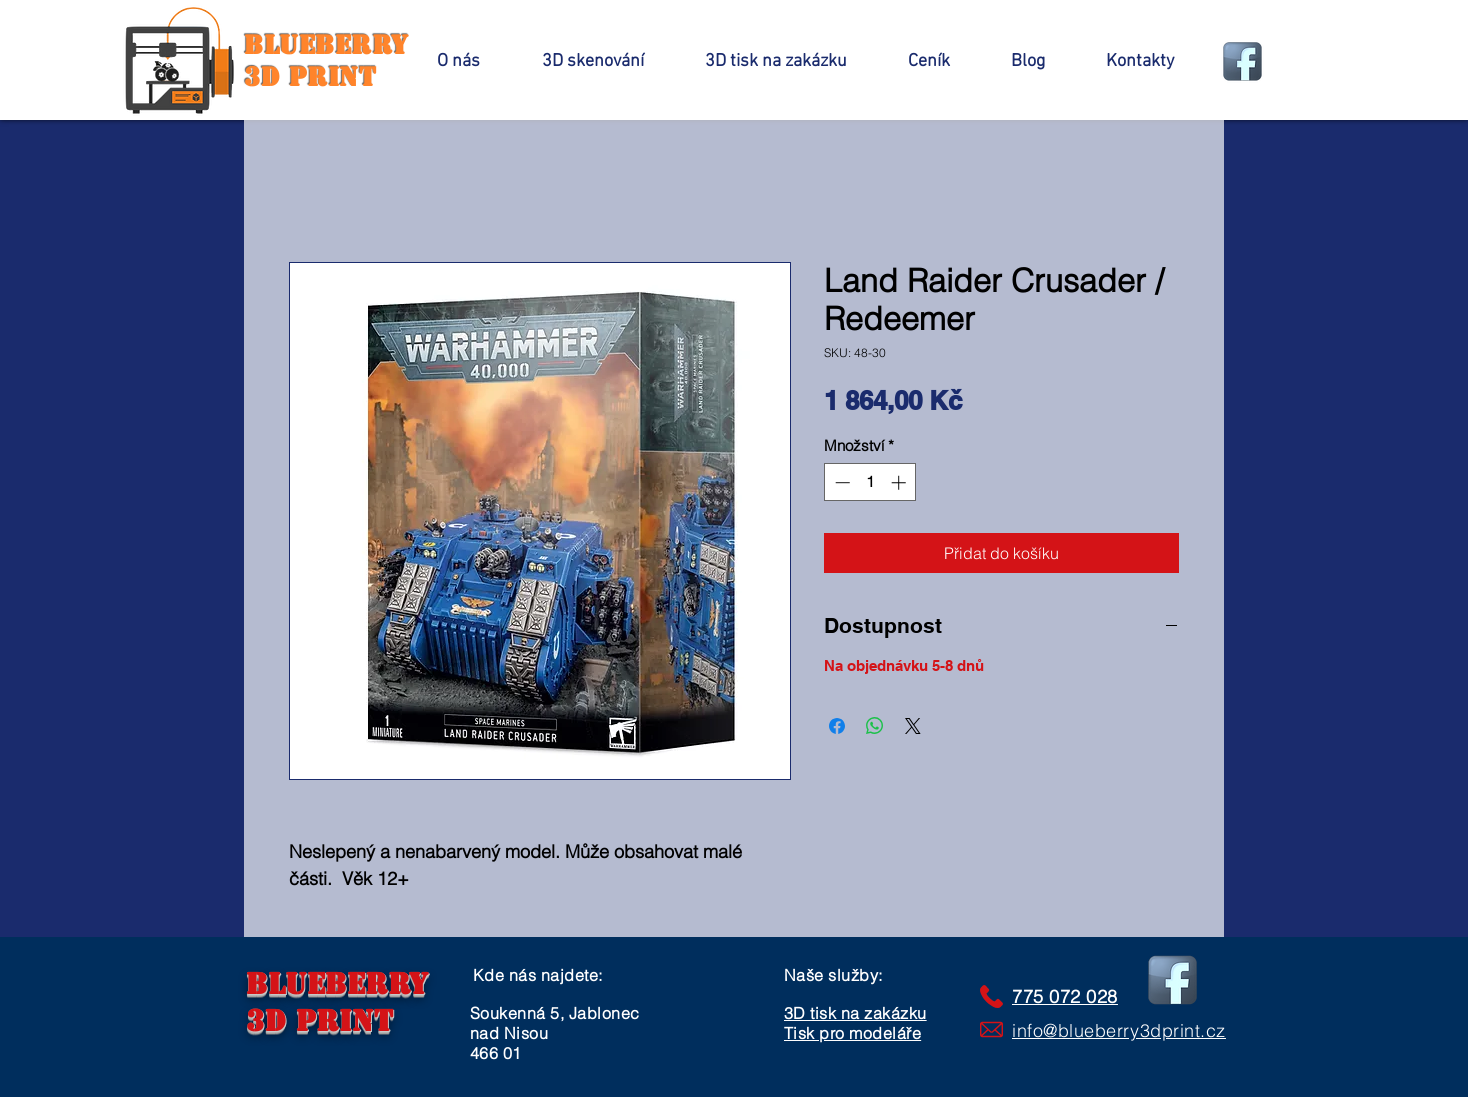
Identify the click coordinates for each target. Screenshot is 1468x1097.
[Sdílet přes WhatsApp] (875, 726)
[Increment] (900, 482)
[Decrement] (840, 482)
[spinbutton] (870, 482)
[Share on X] (913, 726)
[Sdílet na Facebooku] (837, 726)
